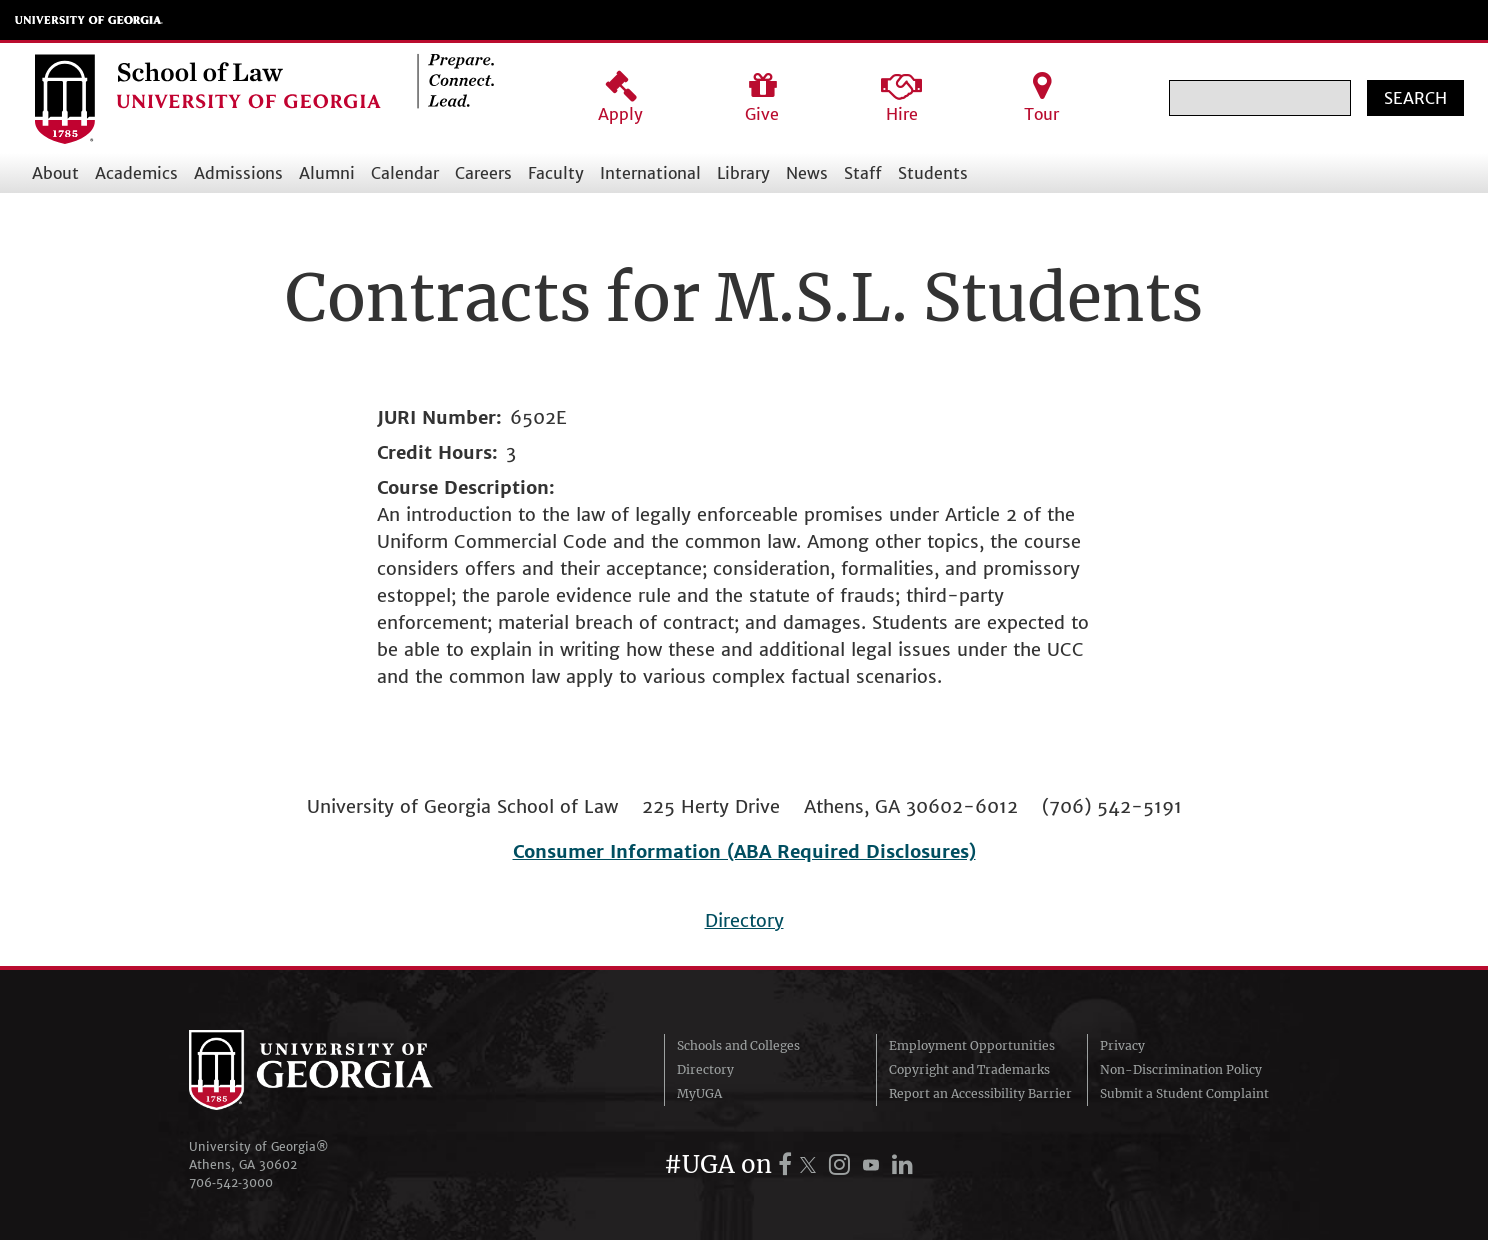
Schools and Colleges (738, 1045)
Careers (483, 173)
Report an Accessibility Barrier (980, 1093)
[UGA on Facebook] (788, 1164)
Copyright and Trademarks (969, 1069)
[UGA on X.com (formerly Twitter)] (811, 1164)
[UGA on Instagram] (842, 1164)
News (807, 173)
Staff (863, 173)
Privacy (1122, 1045)
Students (933, 173)
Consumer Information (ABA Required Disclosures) (744, 851)
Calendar (405, 173)
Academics (136, 173)
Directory (744, 920)
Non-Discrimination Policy (1181, 1069)
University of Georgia (89, 20)
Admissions (238, 173)
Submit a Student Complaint (1184, 1093)
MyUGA (699, 1093)
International (650, 173)
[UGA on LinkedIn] (902, 1164)
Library (743, 173)
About (55, 173)
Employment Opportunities (972, 1045)
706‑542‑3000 (231, 1182)
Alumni (327, 173)
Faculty (556, 173)
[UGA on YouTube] (874, 1164)
